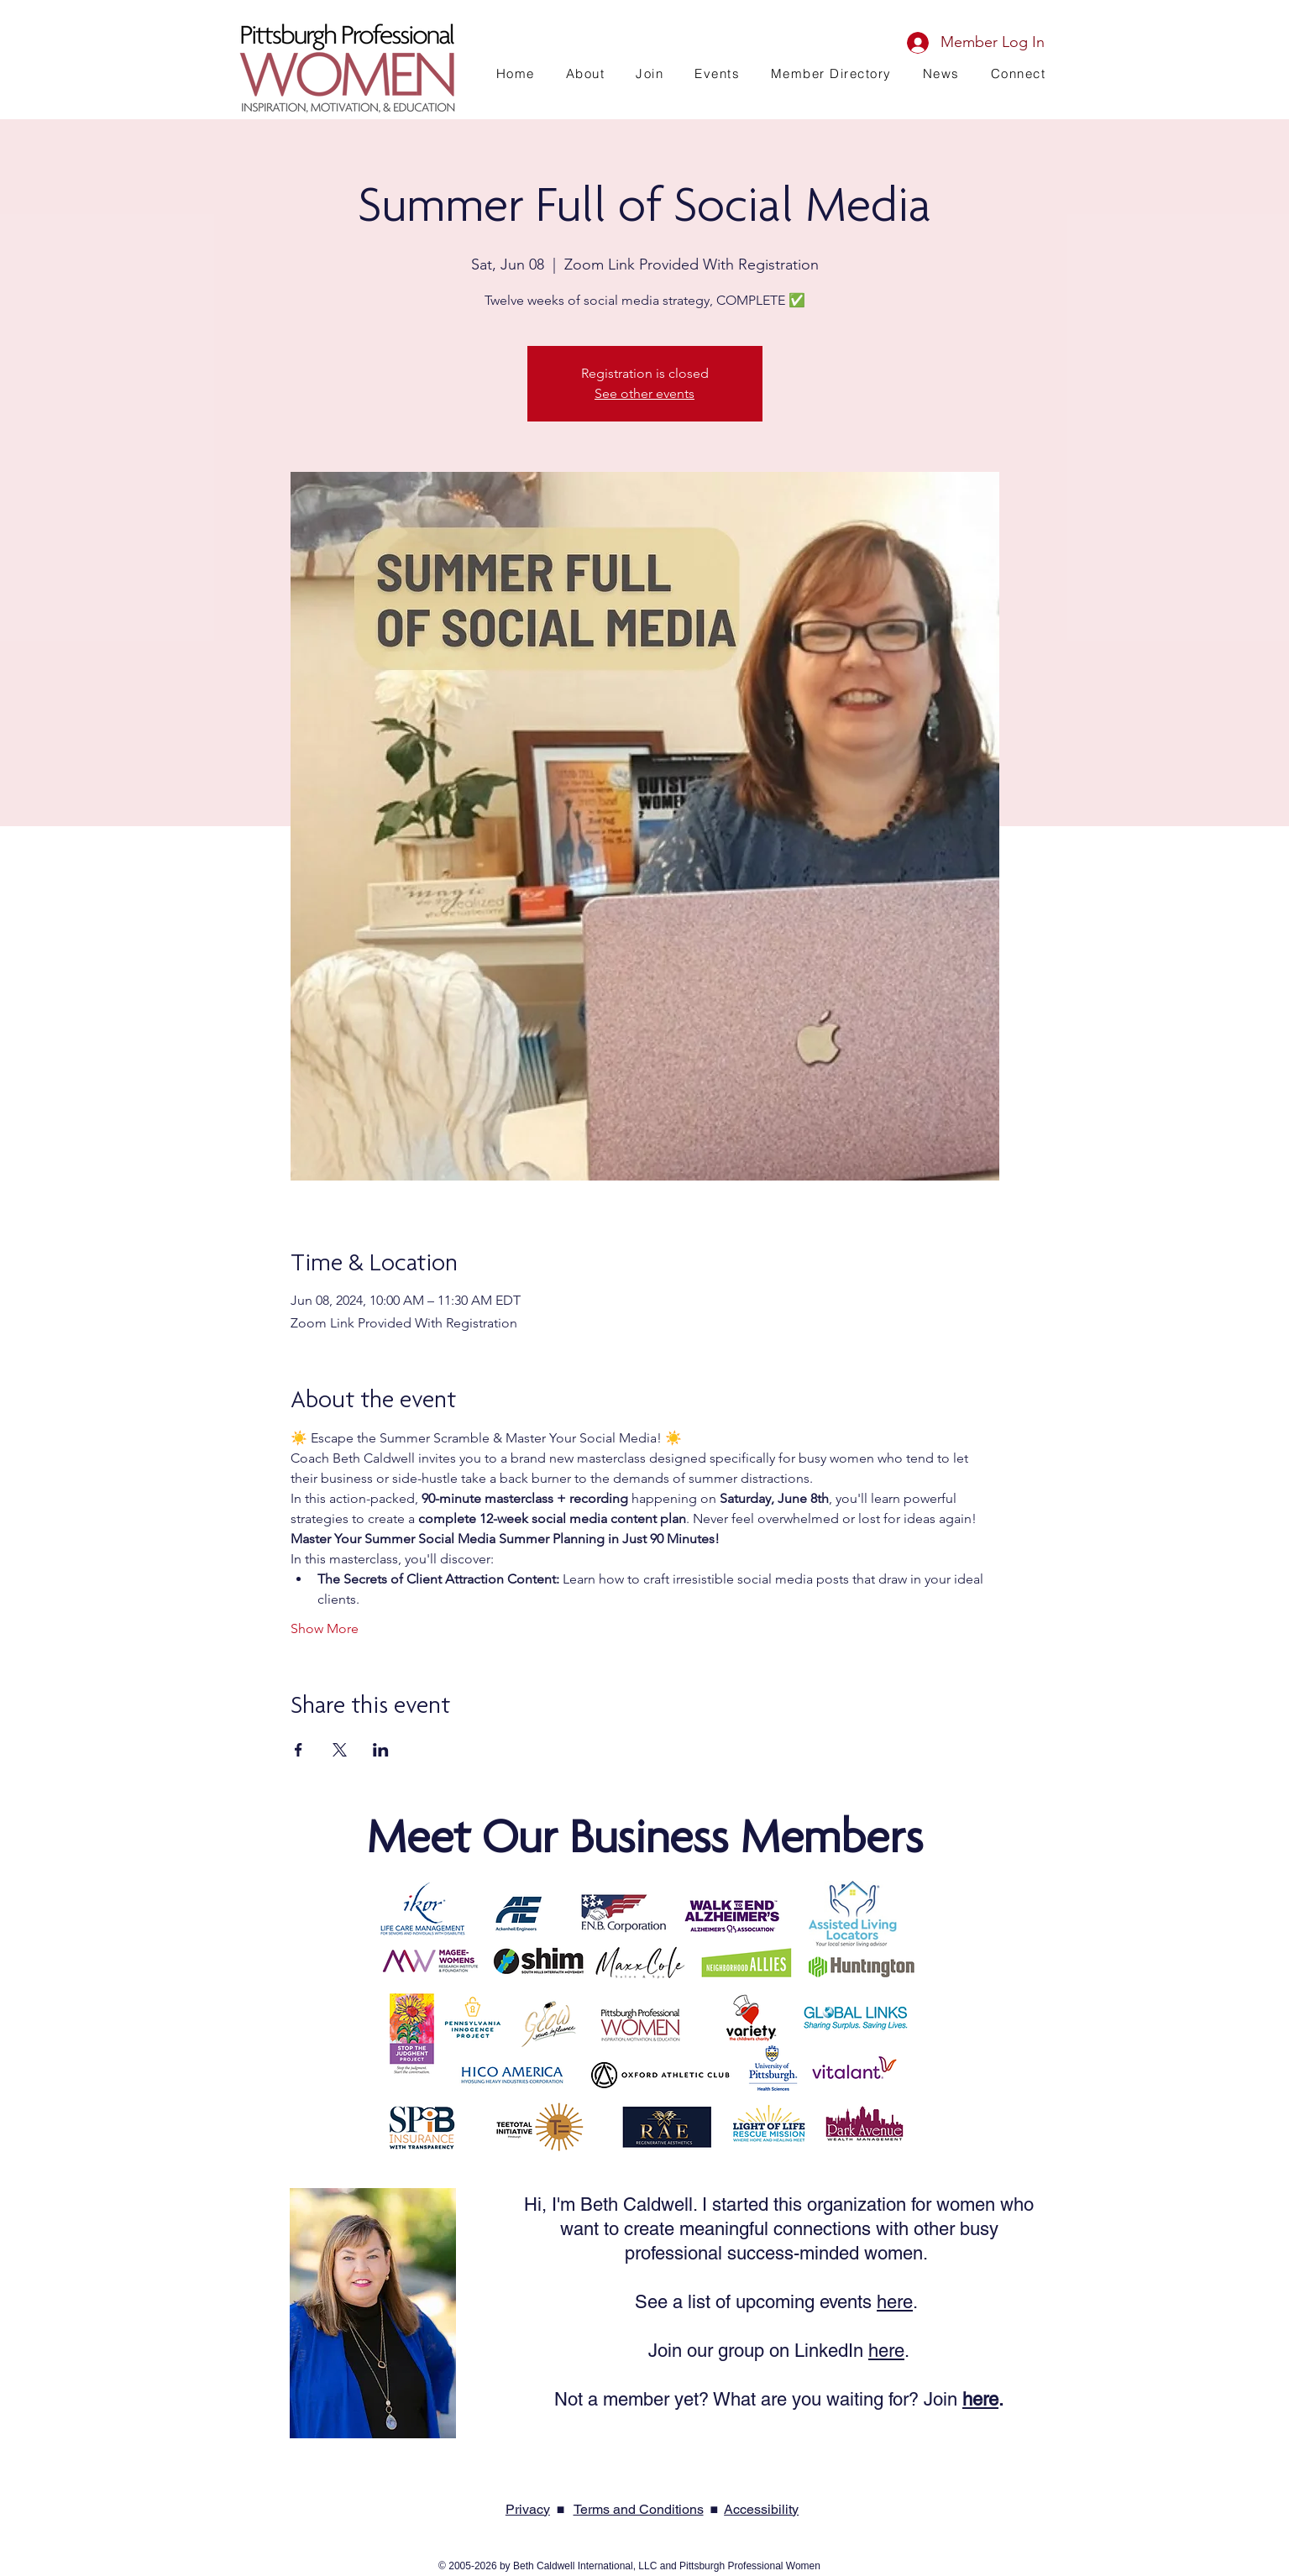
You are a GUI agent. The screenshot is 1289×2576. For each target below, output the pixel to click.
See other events (644, 393)
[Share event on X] (340, 1750)
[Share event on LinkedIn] (381, 1750)
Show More (325, 1628)
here (895, 2301)
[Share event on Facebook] (299, 1750)
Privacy (528, 2509)
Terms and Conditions (639, 2509)
